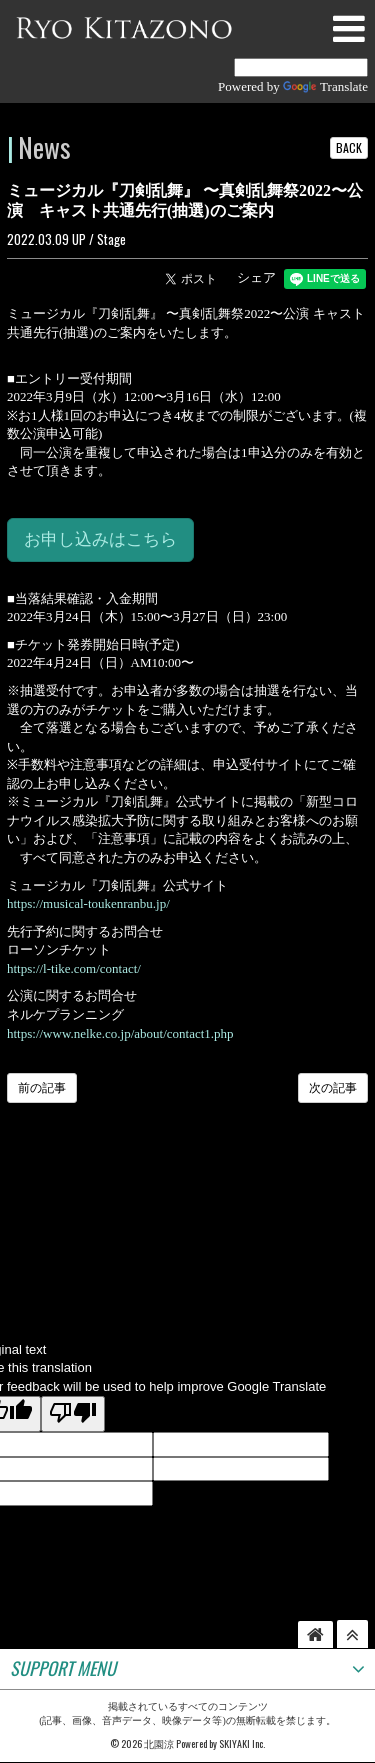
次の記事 (333, 1088)
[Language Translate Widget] (301, 67)
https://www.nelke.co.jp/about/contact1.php (120, 1033)
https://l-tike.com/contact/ (74, 968)
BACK (349, 147)
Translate (325, 86)
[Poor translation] (73, 1414)
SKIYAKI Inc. (242, 1743)
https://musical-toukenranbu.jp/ (88, 903)
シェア (256, 277)
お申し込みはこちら (100, 539)
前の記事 (42, 1088)
